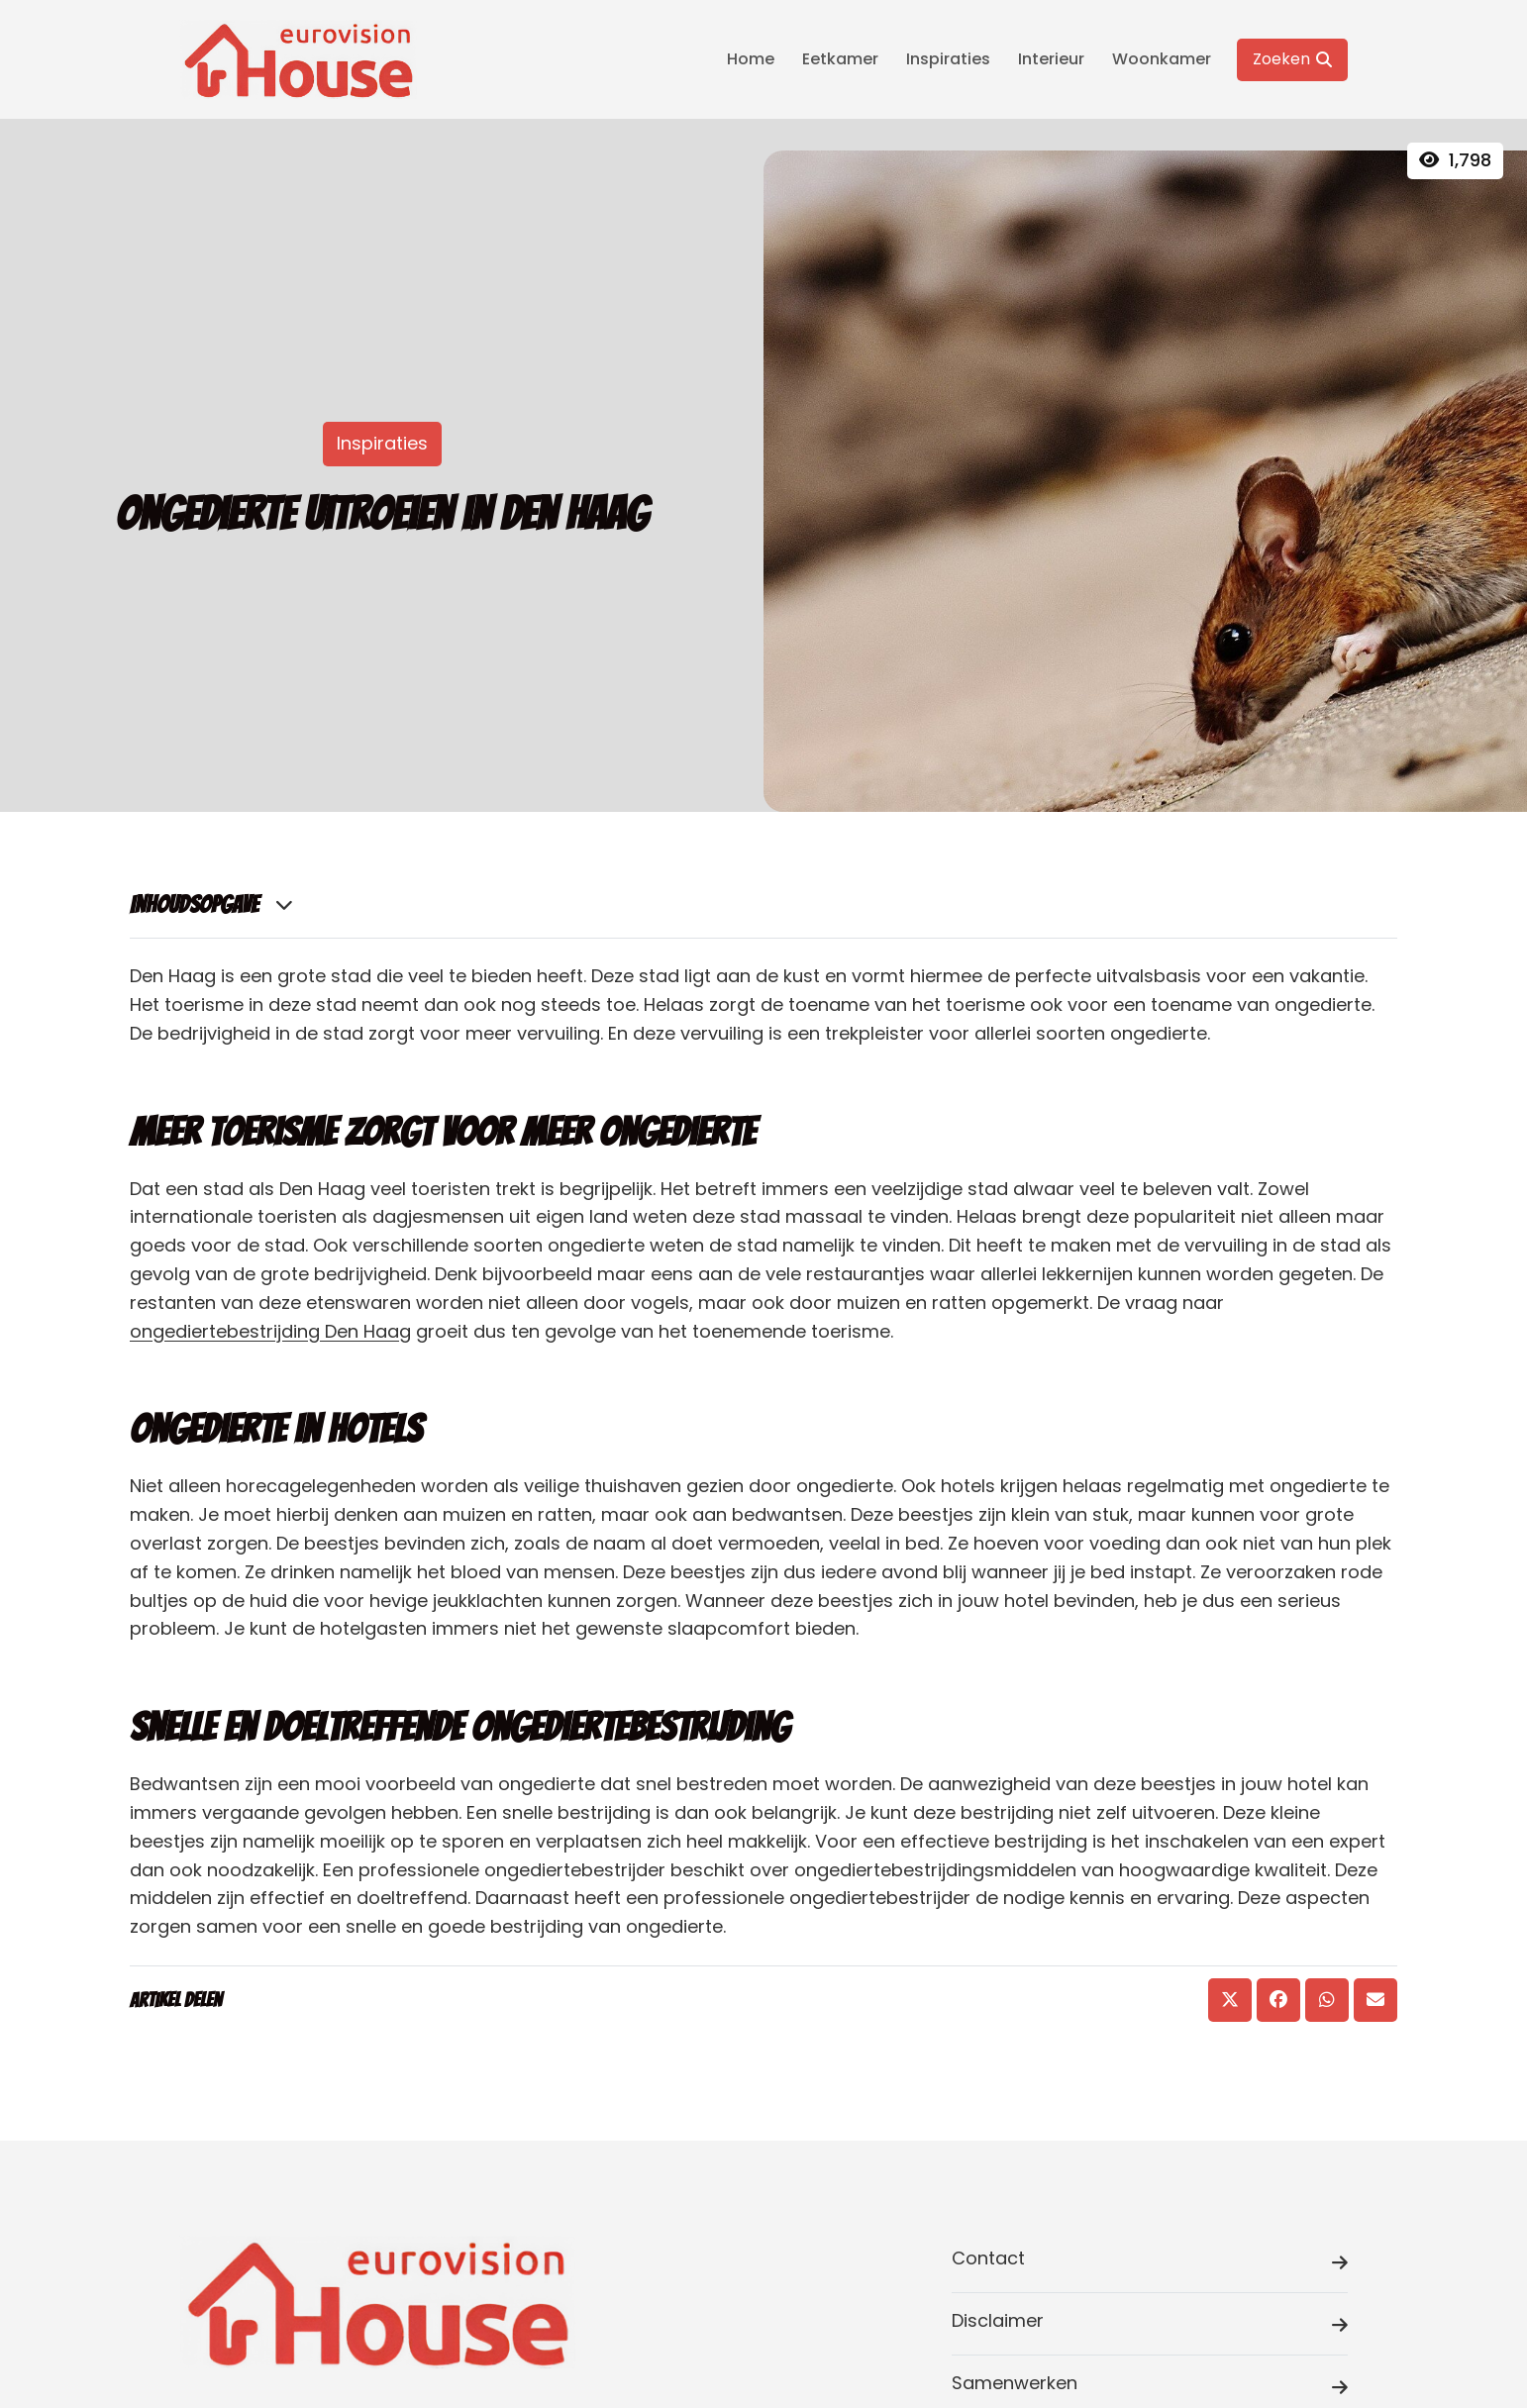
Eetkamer (840, 59)
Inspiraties (948, 59)
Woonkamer (1161, 59)
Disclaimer (1150, 2324)
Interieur (1051, 59)
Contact (1150, 2262)
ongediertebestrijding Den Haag (270, 1331)
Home (750, 59)
